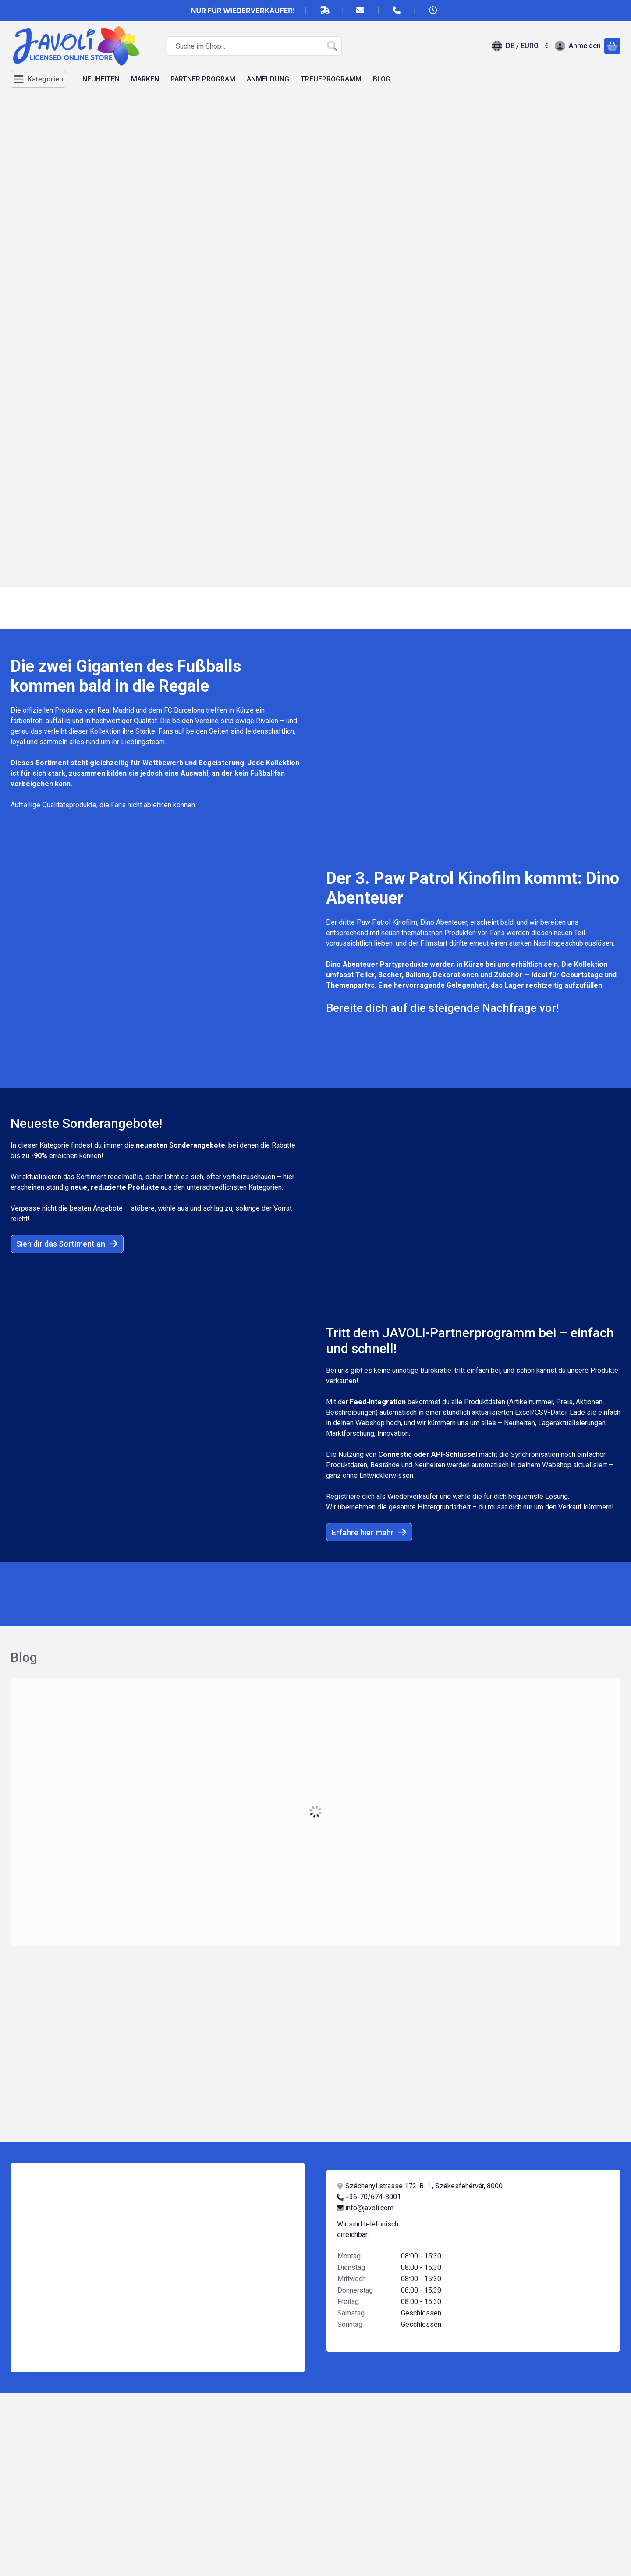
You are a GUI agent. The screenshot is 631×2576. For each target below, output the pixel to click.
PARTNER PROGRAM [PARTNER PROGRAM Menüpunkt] (202, 79)
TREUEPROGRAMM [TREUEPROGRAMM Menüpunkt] (331, 79)
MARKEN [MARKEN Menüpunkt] (145, 79)
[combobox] (254, 46)
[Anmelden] (578, 46)
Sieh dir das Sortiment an (67, 1243)
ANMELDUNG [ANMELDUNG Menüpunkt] (268, 79)
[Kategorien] (38, 79)
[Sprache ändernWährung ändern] (520, 46)
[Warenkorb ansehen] (612, 46)
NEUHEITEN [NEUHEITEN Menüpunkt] (101, 79)
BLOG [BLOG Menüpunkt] (381, 79)
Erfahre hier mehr (369, 1532)
